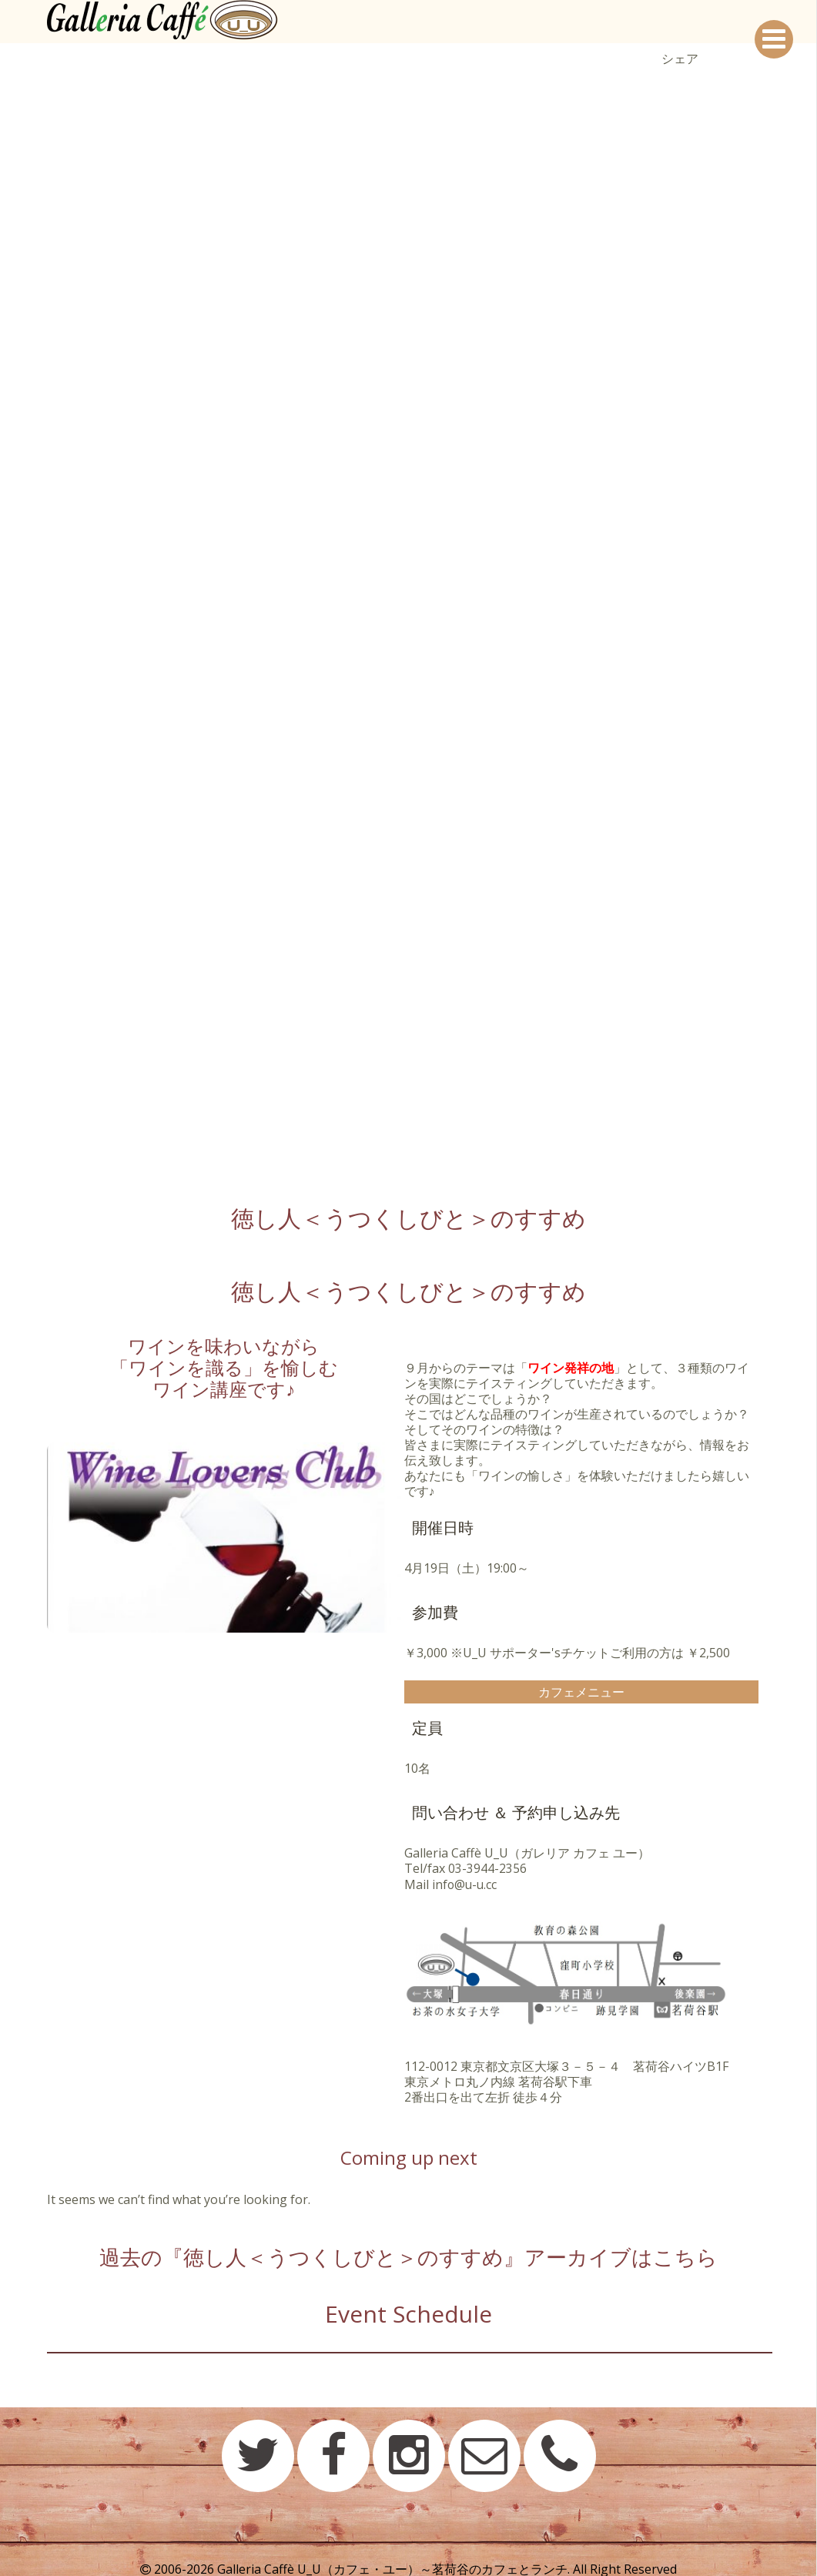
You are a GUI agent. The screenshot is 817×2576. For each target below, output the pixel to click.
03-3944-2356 (487, 1868)
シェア (679, 58)
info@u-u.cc (465, 1883)
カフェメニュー (581, 1691)
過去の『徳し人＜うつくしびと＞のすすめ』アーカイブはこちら (409, 2254)
